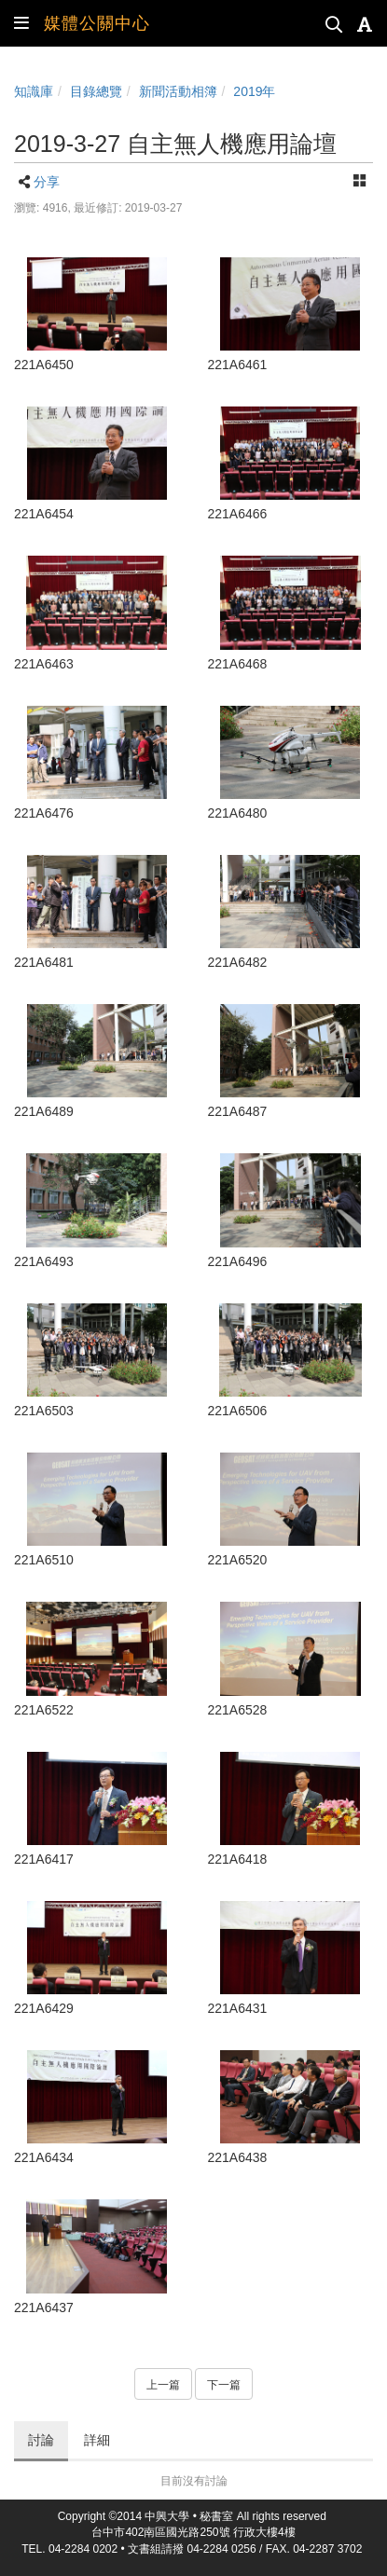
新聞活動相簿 (178, 91)
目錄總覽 (96, 91)
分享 (47, 181)
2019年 (254, 91)
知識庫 (33, 91)
